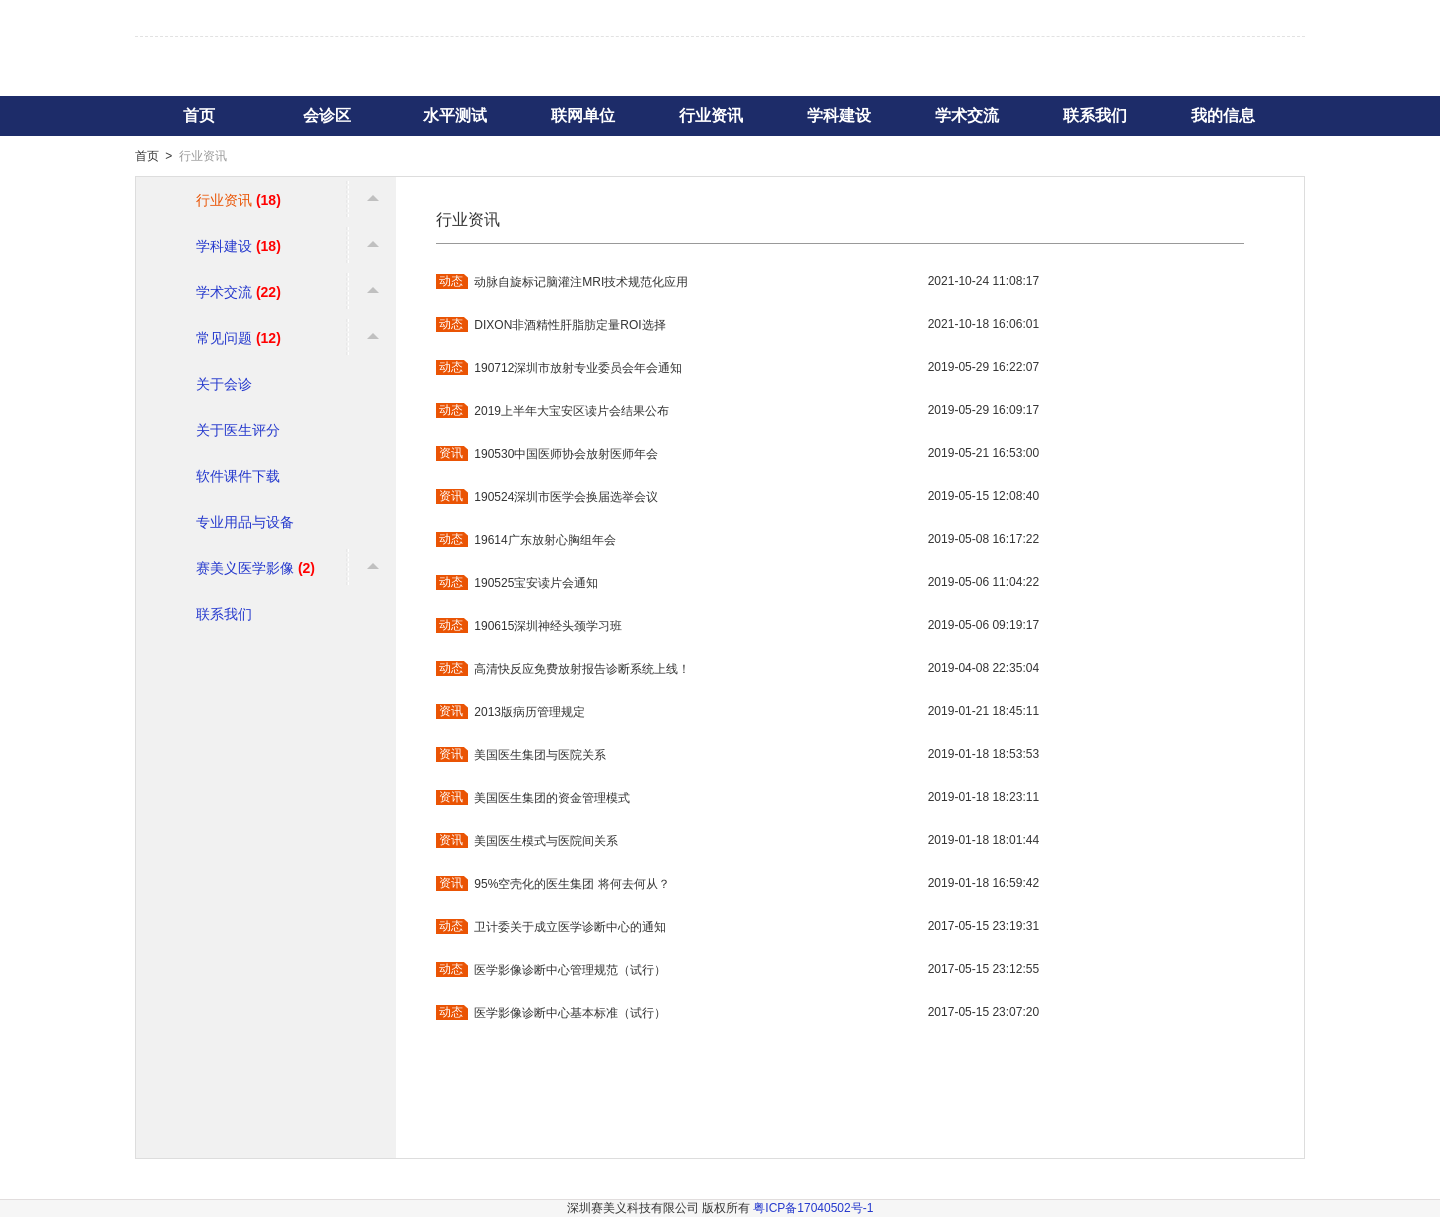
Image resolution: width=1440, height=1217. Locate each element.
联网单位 (583, 115)
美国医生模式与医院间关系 (546, 841)
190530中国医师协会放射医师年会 (566, 454)
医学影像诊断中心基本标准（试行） (570, 1013)
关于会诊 (224, 384)
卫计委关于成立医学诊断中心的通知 (570, 927)
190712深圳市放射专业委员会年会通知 (578, 368)
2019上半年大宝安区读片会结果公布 (571, 411)
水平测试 (455, 115)
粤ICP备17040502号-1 (813, 1208)
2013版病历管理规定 (529, 712)
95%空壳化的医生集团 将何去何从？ (571, 884)
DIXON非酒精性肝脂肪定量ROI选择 (569, 325)
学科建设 (839, 115)
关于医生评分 (238, 430)
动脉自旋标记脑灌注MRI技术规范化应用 (581, 282)
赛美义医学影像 (255, 568)
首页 (199, 115)
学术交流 (967, 115)
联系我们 (1095, 115)
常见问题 (238, 338)
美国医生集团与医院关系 (540, 755)
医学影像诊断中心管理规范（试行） (570, 970)
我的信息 (1223, 115)
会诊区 (327, 115)
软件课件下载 (238, 476)
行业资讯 (711, 115)
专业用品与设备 (245, 522)
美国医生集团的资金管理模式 (552, 798)
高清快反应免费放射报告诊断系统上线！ (582, 669)
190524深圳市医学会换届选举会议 (566, 497)
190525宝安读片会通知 (536, 583)
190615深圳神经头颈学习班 (548, 626)
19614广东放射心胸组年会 (544, 540)
